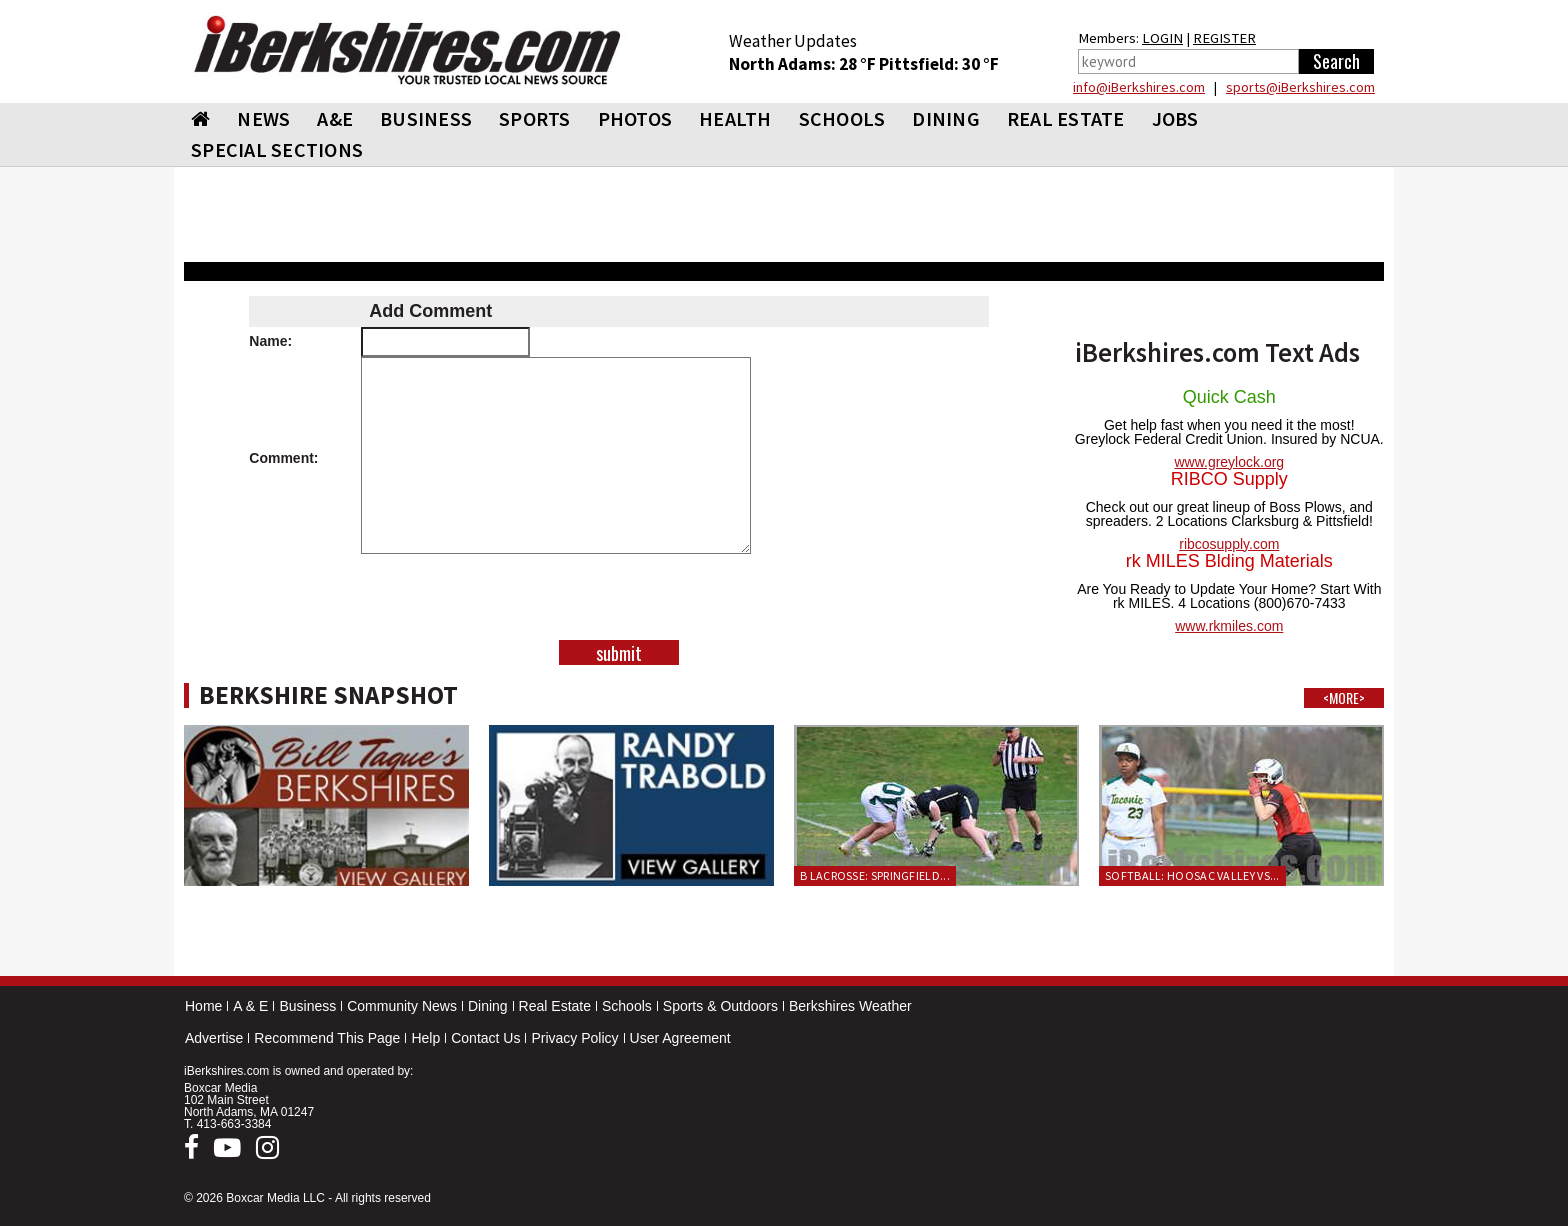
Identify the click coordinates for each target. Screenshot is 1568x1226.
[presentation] (619, 601)
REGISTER (1224, 38)
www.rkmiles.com (1229, 626)
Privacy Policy (574, 1038)
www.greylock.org (1229, 462)
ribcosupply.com (1229, 544)
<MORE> (1344, 698)
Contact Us (485, 1038)
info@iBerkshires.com (1139, 87)
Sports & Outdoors (720, 1006)
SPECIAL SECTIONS (277, 149)
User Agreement (680, 1038)
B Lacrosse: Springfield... (875, 875)
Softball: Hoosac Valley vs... (1192, 875)
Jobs (1175, 118)
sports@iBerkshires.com (1300, 87)
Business (307, 1006)
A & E (250, 1006)
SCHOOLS (842, 118)
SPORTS (535, 118)
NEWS (263, 118)
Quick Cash (1229, 397)
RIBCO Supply (1229, 479)
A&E (335, 118)
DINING (946, 118)
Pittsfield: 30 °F (939, 64)
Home (203, 1006)
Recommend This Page (327, 1038)
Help (425, 1038)
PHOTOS (635, 118)
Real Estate (555, 1006)
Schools (627, 1006)
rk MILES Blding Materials (1229, 561)
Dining (488, 1006)
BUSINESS (426, 118)
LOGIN (1162, 38)
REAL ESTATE (1066, 118)
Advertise (214, 1038)
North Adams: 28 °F (804, 64)
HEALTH (735, 118)
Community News (402, 1006)
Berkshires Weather (850, 1006)
